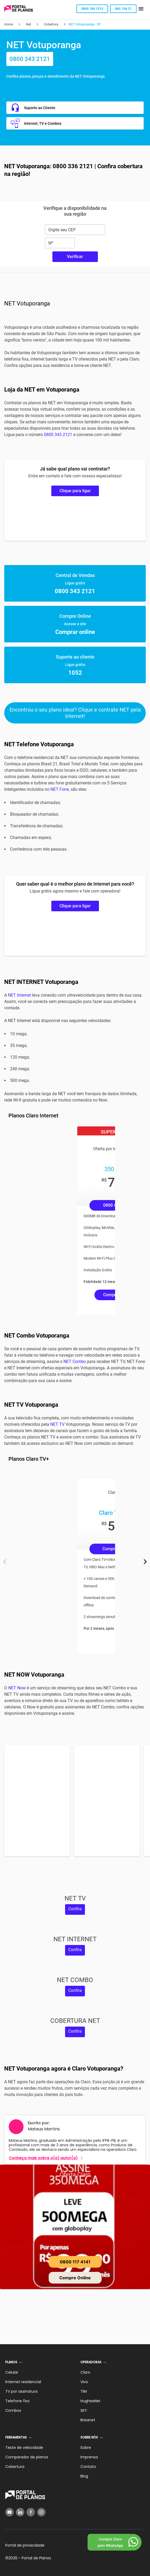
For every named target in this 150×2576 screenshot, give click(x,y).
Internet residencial (23, 2381)
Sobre (85, 2447)
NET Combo (74, 1361)
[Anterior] (4, 1561)
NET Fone (60, 789)
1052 (75, 672)
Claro (85, 2372)
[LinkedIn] (20, 2512)
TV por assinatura (21, 2391)
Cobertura (14, 2466)
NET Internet (19, 995)
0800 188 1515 (92, 9)
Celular (11, 2372)
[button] (141, 8)
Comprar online (75, 632)
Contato (88, 2466)
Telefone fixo (17, 2401)
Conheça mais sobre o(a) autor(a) (43, 2158)
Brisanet (87, 2420)
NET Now (17, 1687)
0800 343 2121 (30, 59)
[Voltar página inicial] (18, 8)
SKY (83, 2410)
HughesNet (90, 2401)
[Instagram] (41, 2512)
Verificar (75, 256)
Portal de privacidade (24, 2545)
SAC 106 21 (123, 9)
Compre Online (75, 2277)
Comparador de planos (26, 2457)
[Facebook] (30, 2512)
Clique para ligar (75, 490)
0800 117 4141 (75, 2261)
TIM (83, 2391)
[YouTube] (9, 2512)
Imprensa (89, 2457)
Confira (75, 1908)
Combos (13, 2410)
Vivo (84, 2381)
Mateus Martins (44, 2129)
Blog (84, 2476)
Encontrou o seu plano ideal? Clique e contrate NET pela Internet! (75, 713)
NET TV (57, 1424)
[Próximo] (145, 1561)
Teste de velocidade (24, 2447)
